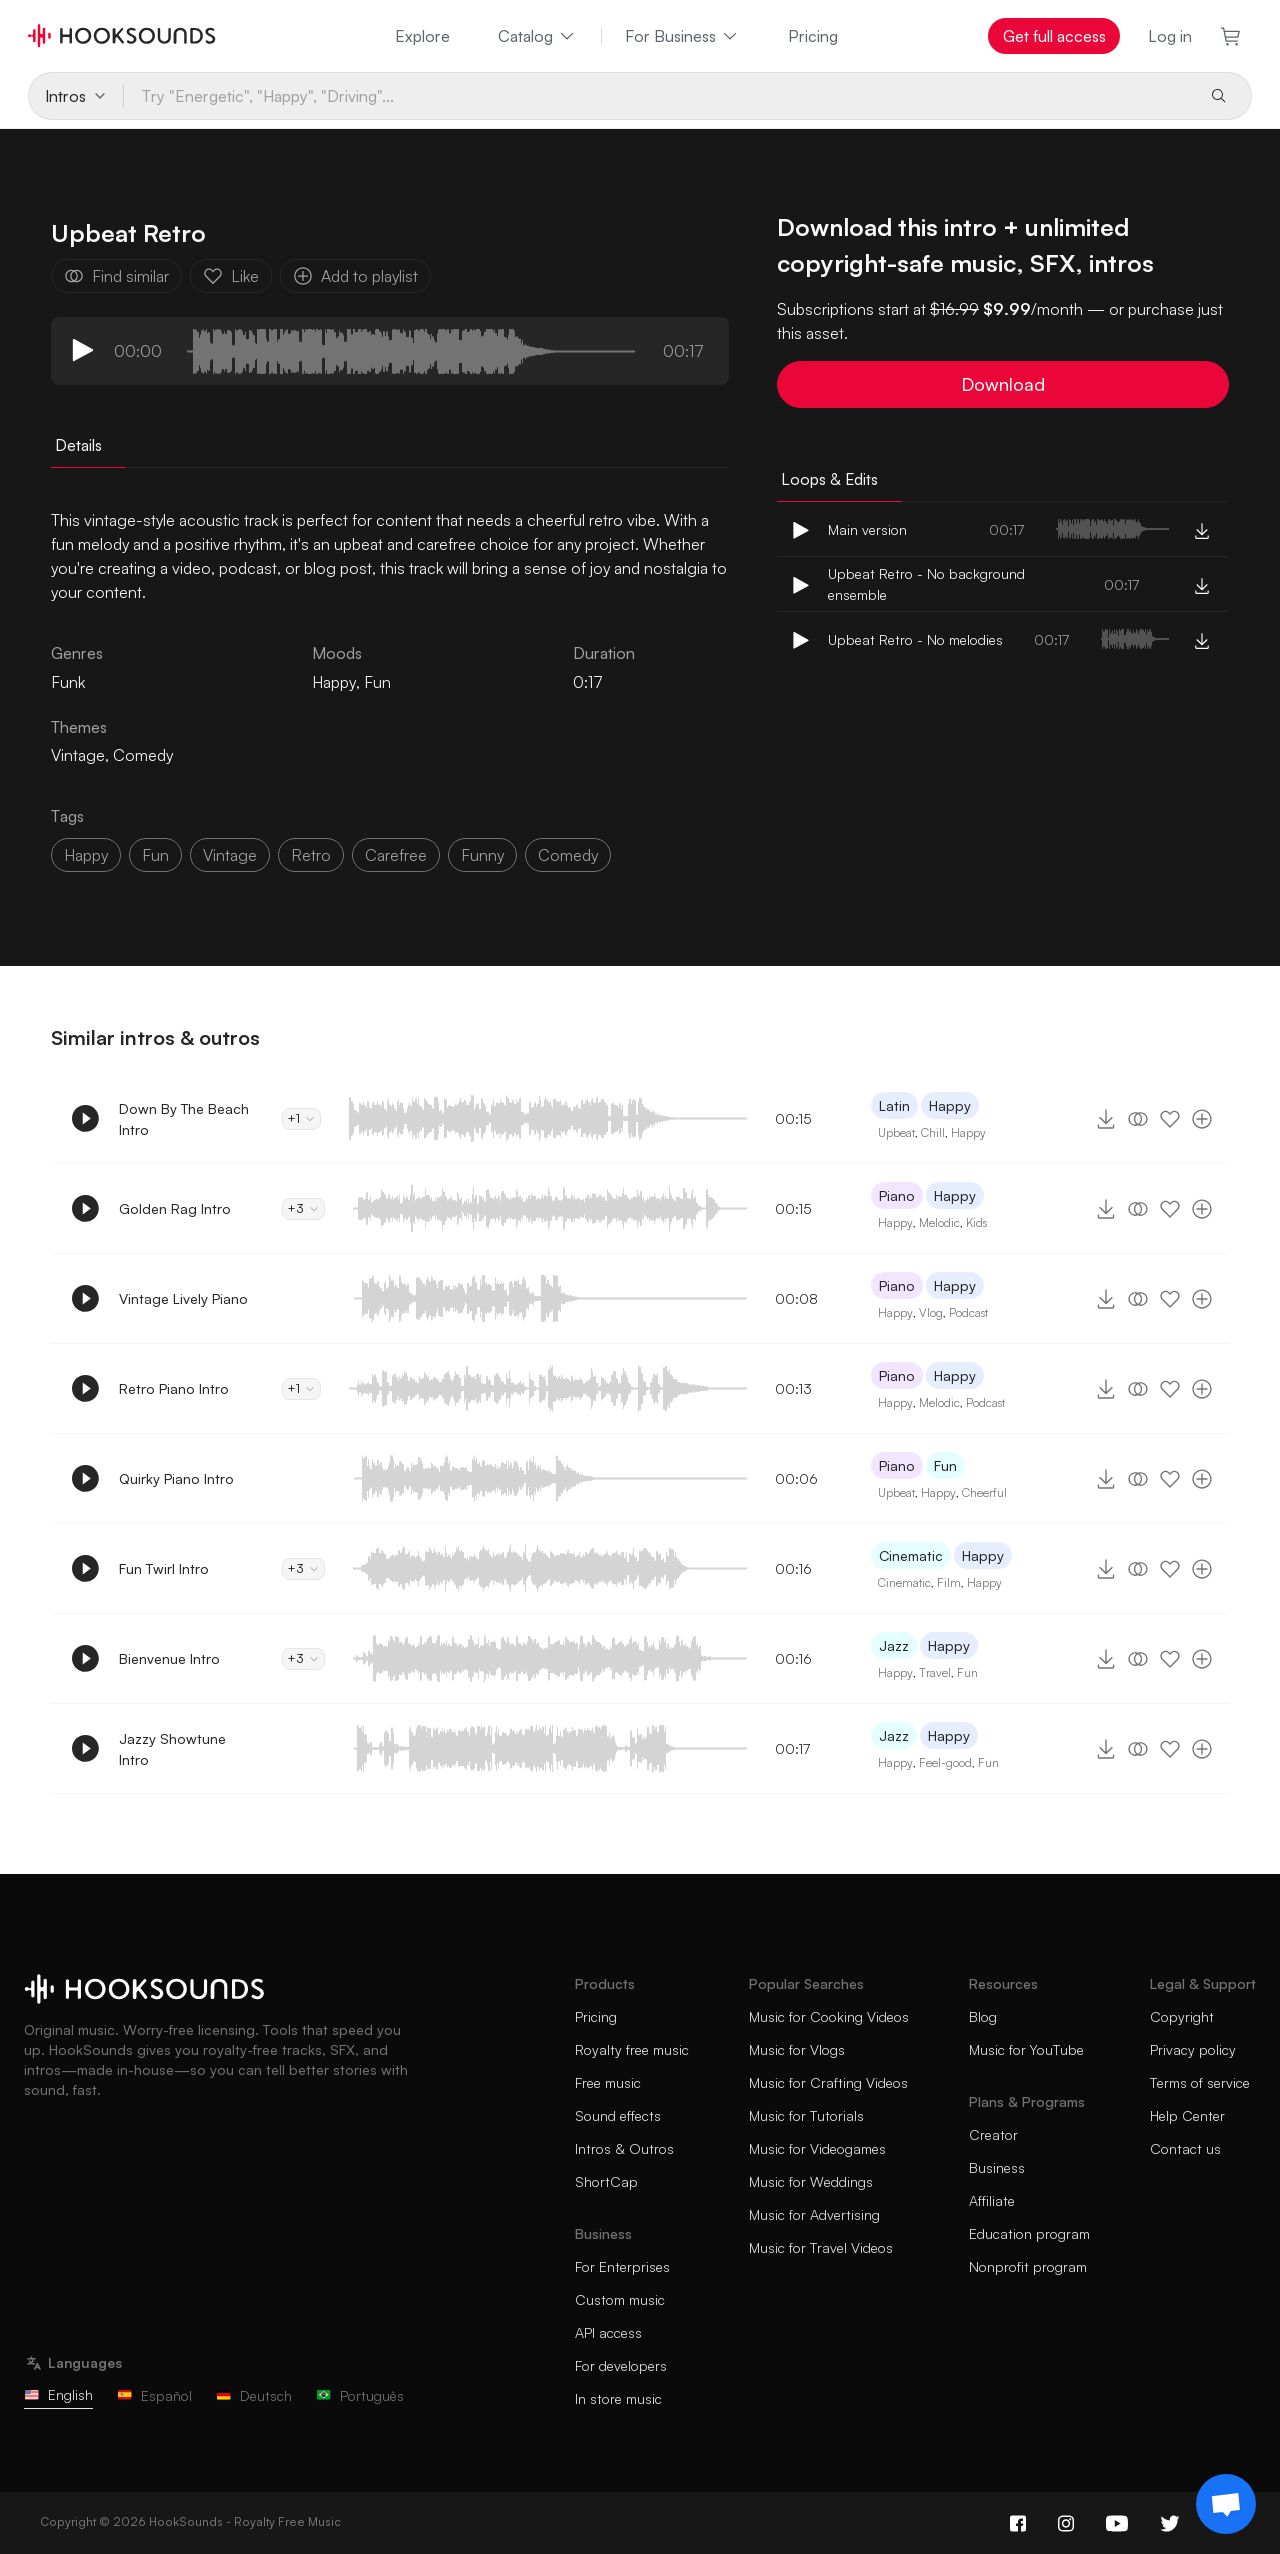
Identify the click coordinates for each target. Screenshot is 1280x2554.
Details (78, 445)
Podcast (968, 1312)
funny (482, 855)
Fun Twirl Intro (164, 1568)
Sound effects (618, 2115)
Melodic (939, 1222)
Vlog (931, 1312)
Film (949, 1582)
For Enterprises (622, 2266)
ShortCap (606, 2181)
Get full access (1054, 36)
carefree (396, 855)
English (58, 2394)
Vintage (78, 755)
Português (360, 2395)
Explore (422, 36)
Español (154, 2395)
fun (155, 855)
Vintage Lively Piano (183, 1298)
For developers (621, 2365)
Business (997, 2167)
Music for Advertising (814, 2214)
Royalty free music (632, 2049)
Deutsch (254, 2395)
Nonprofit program (1028, 2266)
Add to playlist (355, 276)
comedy (568, 855)
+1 (301, 1118)
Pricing (813, 36)
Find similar (116, 276)
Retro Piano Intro (174, 1388)
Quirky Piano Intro (176, 1478)
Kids (976, 1222)
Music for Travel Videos (821, 2247)
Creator (993, 2134)
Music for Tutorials (806, 2115)
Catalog (537, 36)
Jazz (894, 1645)
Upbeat (896, 1132)
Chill (933, 1132)
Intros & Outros (624, 2148)
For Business (682, 36)
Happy (334, 682)
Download (1003, 384)
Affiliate (992, 2200)
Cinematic (911, 1555)
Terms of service (1200, 2082)
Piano (897, 1195)
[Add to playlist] (1202, 1119)
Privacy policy (1193, 2049)
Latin (894, 1105)
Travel (935, 1672)
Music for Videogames (817, 2148)
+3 (303, 1208)
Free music (608, 2082)
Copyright (1182, 2016)
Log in (1170, 36)
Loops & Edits (829, 479)
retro (311, 855)
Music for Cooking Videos (829, 2016)
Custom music (620, 2299)
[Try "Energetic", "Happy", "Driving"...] (658, 96)
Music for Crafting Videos (828, 2082)
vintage (230, 855)
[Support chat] (1226, 2504)
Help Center (1187, 2115)
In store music (618, 2398)
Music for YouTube (1026, 2049)
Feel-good (945, 1762)
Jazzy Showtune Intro (172, 1749)
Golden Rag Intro (175, 1208)
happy (86, 855)
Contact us (1185, 2148)
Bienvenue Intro (169, 1658)
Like (231, 276)
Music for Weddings (811, 2181)
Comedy (143, 755)
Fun (377, 682)
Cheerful (984, 1492)
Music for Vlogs (797, 2049)
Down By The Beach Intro (184, 1119)
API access (608, 2332)
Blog (983, 2016)
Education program (1029, 2233)
